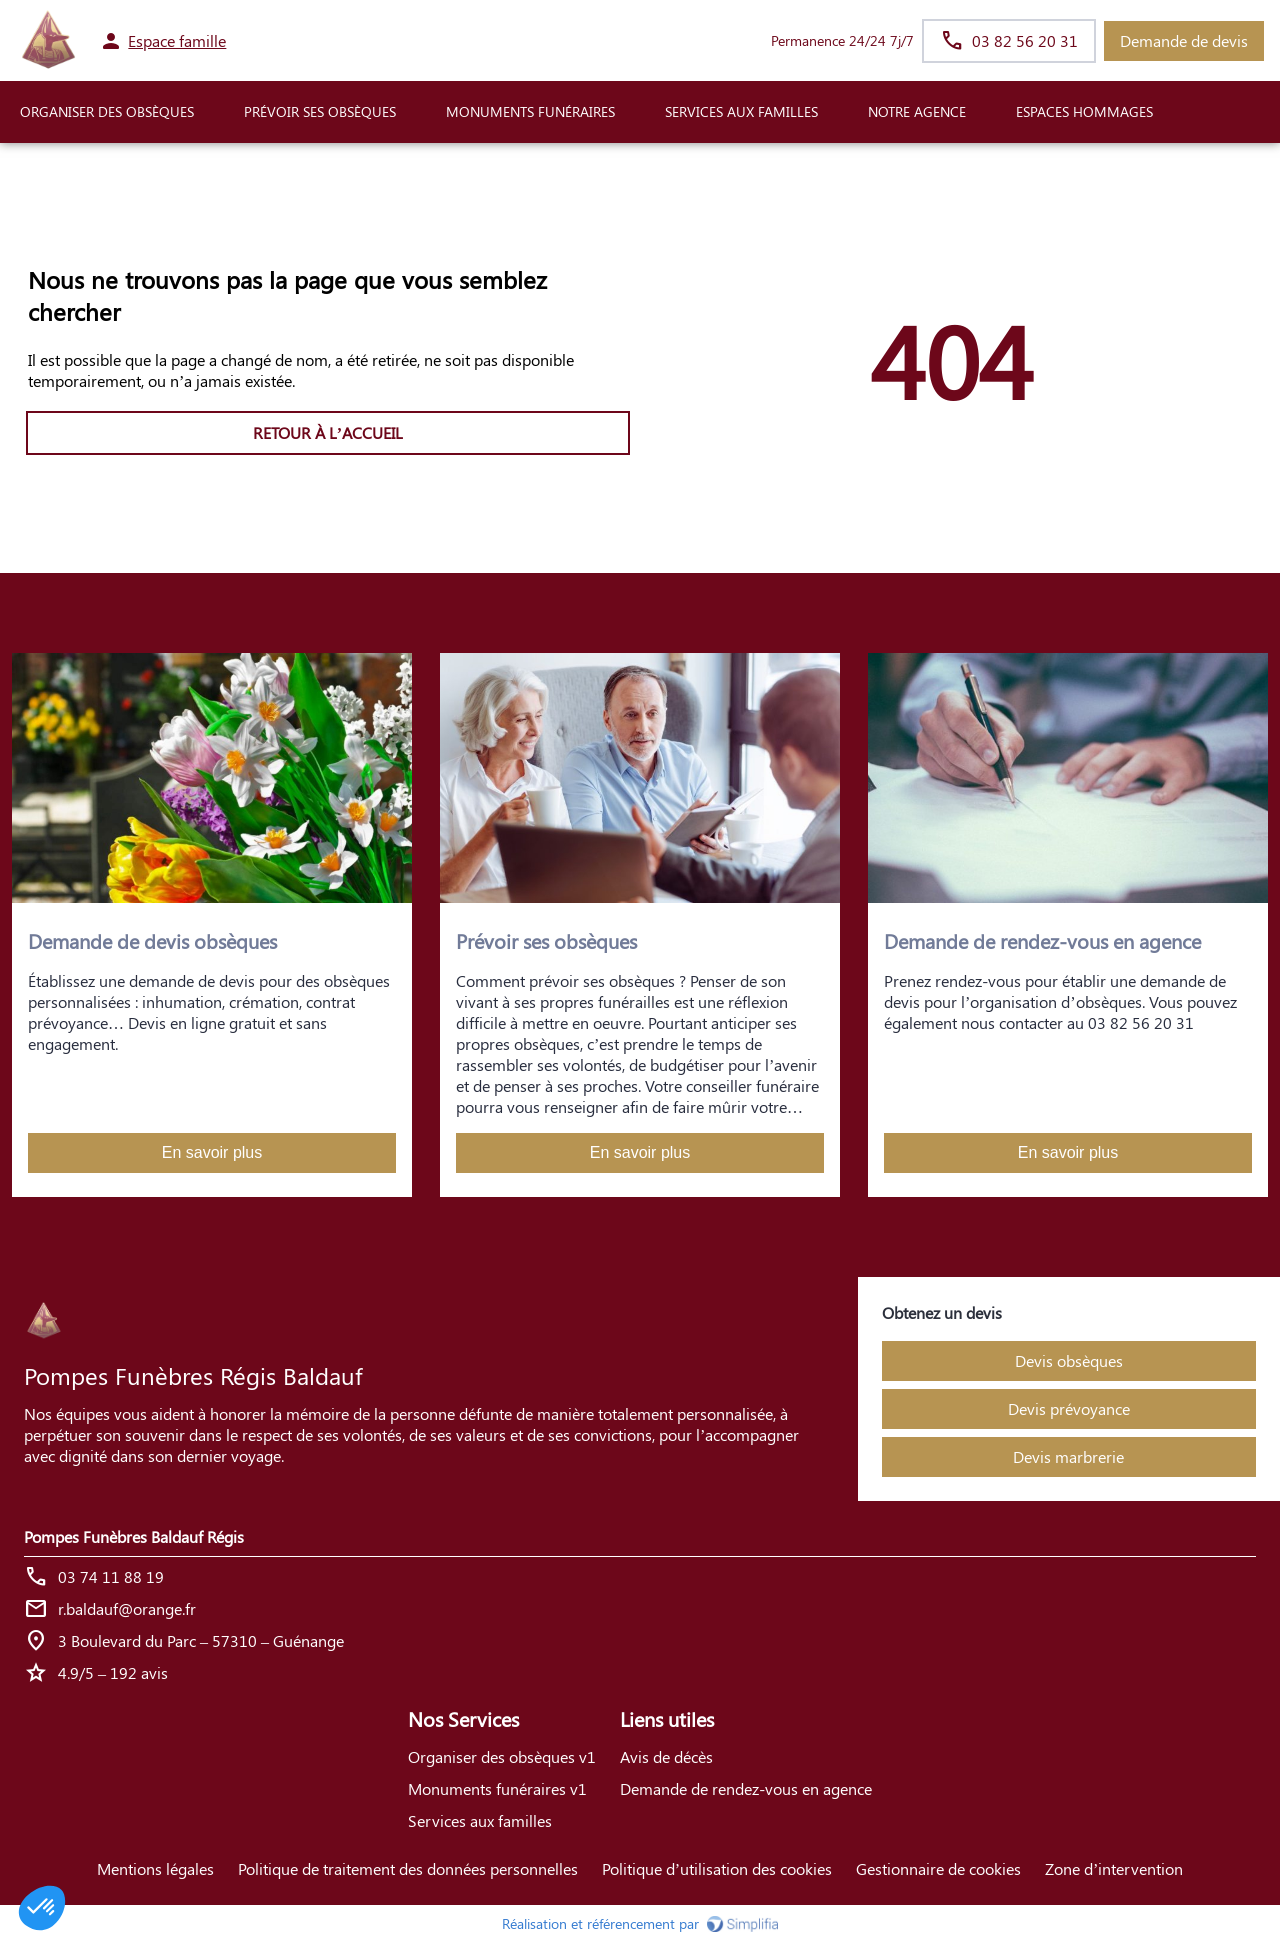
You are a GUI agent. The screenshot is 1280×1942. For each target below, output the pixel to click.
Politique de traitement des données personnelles (408, 1868)
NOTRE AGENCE (917, 111)
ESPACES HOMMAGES (1084, 111)
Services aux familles (480, 1820)
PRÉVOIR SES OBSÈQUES (320, 111)
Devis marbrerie (1068, 1456)
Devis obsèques (1069, 1360)
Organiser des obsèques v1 (502, 1756)
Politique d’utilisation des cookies (717, 1868)
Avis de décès (666, 1756)
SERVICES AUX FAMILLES (741, 111)
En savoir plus (212, 1152)
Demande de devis (1184, 40)
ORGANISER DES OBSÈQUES (107, 111)
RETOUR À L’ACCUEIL (328, 432)
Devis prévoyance (1069, 1408)
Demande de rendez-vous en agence (746, 1788)
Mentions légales (155, 1868)
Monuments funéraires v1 (497, 1788)
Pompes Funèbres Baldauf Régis (134, 1536)
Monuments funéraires (530, 111)
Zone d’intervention (1114, 1868)
